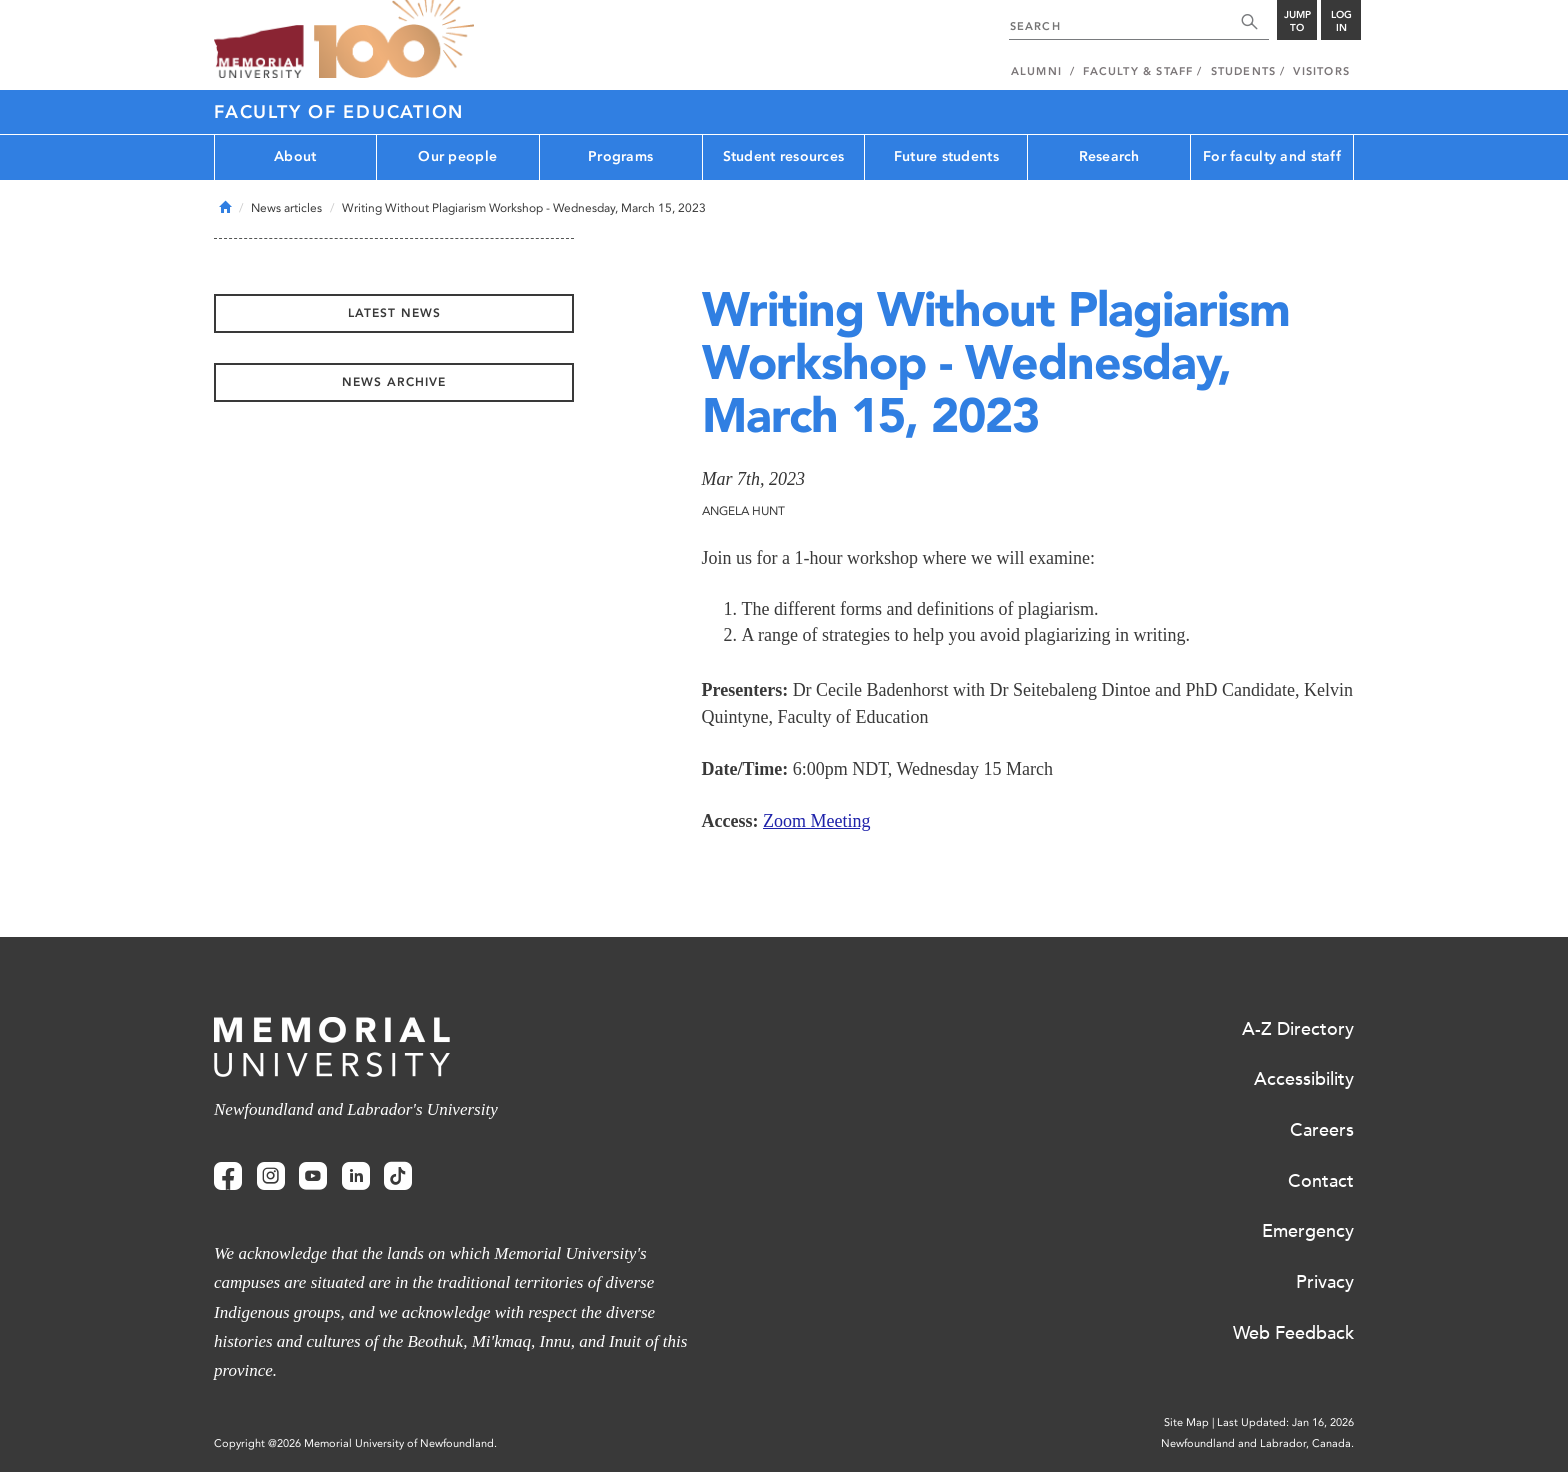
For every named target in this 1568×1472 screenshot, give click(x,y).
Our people (457, 156)
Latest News (394, 313)
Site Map (1186, 1422)
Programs (620, 156)
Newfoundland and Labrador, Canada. (1257, 1443)
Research (1109, 156)
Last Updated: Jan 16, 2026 (1285, 1422)
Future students (946, 156)
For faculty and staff (1272, 156)
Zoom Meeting (816, 821)
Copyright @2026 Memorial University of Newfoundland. (355, 1443)
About (295, 156)
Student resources (784, 156)
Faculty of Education (339, 112)
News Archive (394, 382)
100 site (394, 40)
